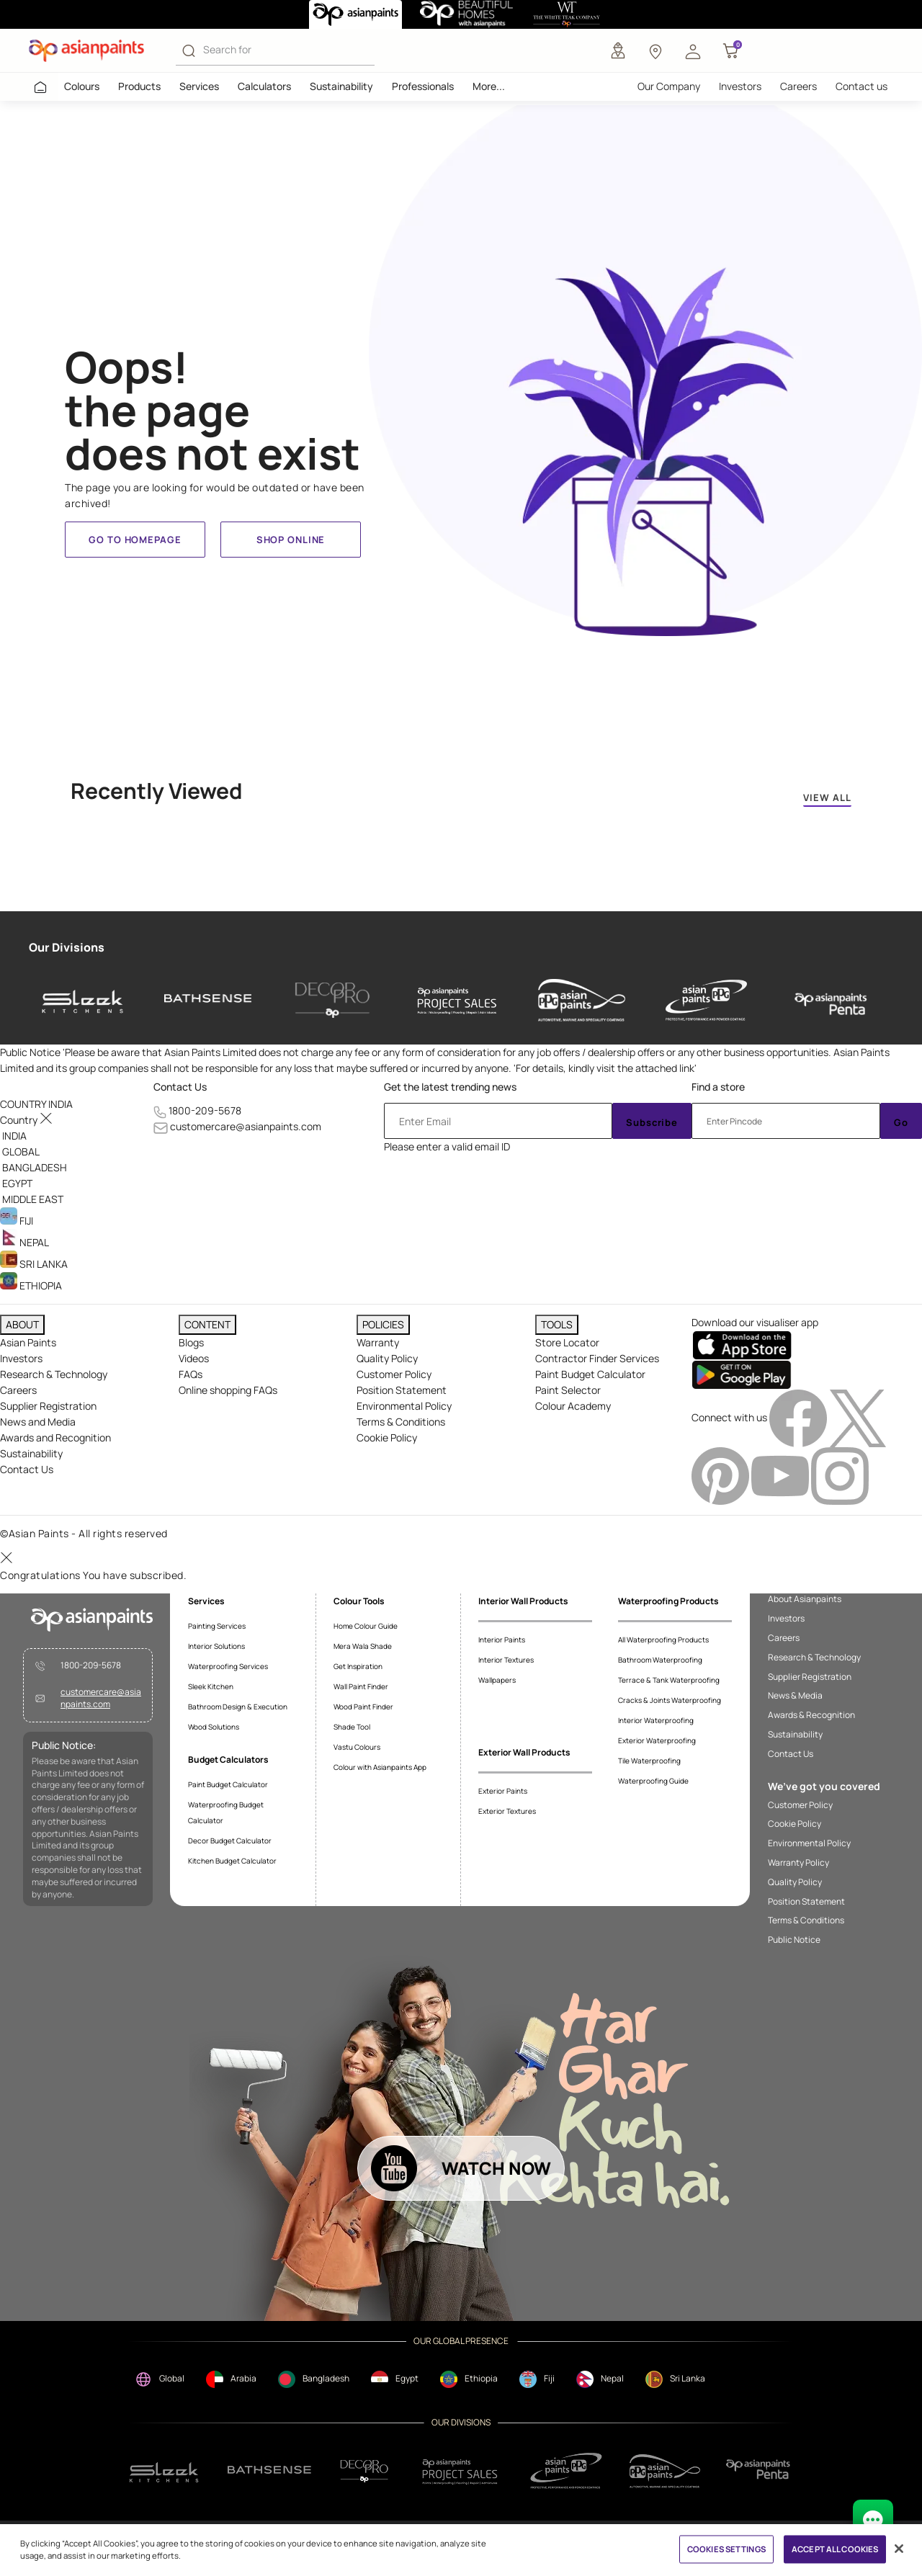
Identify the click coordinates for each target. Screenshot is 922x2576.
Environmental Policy (404, 1406)
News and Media (38, 1421)
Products (139, 86)
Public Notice (794, 1940)
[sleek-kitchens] (83, 1000)
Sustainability (341, 86)
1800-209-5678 (205, 1110)
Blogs (191, 1342)
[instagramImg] (840, 1475)
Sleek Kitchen (210, 1686)
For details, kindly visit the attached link (605, 1068)
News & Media (795, 1695)
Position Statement (402, 1390)
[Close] (899, 2548)
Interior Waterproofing (656, 1720)
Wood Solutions (213, 1727)
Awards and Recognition (55, 1437)
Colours (81, 86)
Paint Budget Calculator (590, 1374)
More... (489, 86)
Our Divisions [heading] (66, 947)
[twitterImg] (858, 1417)
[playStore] (742, 1374)
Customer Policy (394, 1374)
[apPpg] (665, 2471)
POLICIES (383, 1324)
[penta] (830, 1000)
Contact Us (180, 1087)
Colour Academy (573, 1406)
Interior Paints (501, 1639)
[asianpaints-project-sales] (457, 1000)
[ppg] (566, 2471)
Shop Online (290, 539)
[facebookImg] (799, 1417)
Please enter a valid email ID (447, 1146)
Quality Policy (387, 1358)
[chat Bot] (873, 2520)
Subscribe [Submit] (652, 1122)
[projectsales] (460, 2471)
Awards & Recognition (811, 1715)
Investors (740, 86)
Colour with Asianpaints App (380, 1767)
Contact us (861, 86)
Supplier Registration (48, 1406)
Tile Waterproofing (649, 1761)
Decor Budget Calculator (230, 1840)
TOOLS (557, 1324)
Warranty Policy (798, 1863)
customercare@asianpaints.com (245, 1126)
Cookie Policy (387, 1437)
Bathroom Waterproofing (660, 1660)
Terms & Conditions (401, 1421)
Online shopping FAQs (228, 1390)
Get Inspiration (358, 1666)
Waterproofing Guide (653, 1781)
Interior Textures (506, 1660)
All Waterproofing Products (663, 1639)
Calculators (264, 86)
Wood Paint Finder (363, 1706)
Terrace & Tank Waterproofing (669, 1680)
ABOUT (22, 1324)
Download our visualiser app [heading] (755, 1322)
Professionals (423, 86)
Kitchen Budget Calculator (232, 1861)
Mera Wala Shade (363, 1646)
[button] (693, 50)
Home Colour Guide (366, 1626)
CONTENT (207, 1324)
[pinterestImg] (721, 1475)
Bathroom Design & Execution (237, 1706)
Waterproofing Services (228, 1666)
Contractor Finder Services (597, 1358)
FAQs (190, 1374)
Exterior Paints (502, 1791)
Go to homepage (135, 539)
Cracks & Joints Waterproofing (669, 1700)
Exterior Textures (507, 1811)
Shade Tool (352, 1727)
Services (199, 86)
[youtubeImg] (781, 1475)
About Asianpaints (804, 1599)
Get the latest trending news (450, 1087)
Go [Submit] (901, 1122)
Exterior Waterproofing (657, 1740)
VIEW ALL (827, 797)
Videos (194, 1358)
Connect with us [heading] (729, 1417)
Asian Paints (28, 1342)
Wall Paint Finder (361, 1686)
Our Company (668, 86)
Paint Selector (568, 1390)
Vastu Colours (357, 1747)
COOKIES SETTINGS (726, 2549)
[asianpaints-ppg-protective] (706, 1000)
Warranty (378, 1342)
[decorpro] (364, 2471)
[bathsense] (207, 1000)
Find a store (718, 1087)
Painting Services (217, 1626)
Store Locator (567, 1342)
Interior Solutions (216, 1646)
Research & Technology (53, 1374)
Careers (798, 86)
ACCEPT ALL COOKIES (835, 2549)
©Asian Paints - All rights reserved (84, 1533)
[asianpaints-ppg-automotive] (581, 1000)
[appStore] (742, 1344)
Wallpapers (497, 1680)
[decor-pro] (332, 1000)
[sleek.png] (164, 2471)
